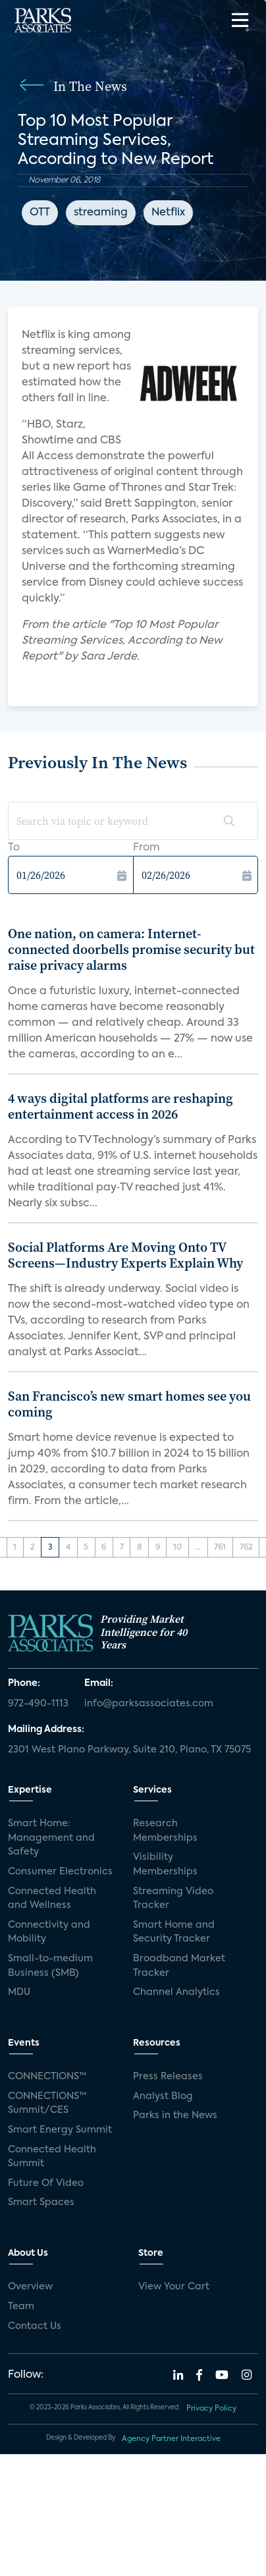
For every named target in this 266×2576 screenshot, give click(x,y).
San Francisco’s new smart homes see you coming (129, 1404)
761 (220, 1548)
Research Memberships (165, 1831)
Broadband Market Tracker (179, 1966)
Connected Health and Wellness (52, 1899)
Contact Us (34, 2326)
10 (177, 1548)
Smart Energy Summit (60, 2130)
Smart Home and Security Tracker (174, 1932)
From (146, 848)
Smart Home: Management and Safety (51, 1838)
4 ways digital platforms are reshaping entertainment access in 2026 (120, 1106)
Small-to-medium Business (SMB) (50, 1966)
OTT (40, 213)
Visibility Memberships (165, 1864)
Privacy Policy (211, 2409)
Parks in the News (175, 2115)
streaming (101, 213)
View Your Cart (173, 2286)
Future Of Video (46, 2183)
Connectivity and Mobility (49, 1932)
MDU (19, 1992)
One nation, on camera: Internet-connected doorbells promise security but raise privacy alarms (131, 949)
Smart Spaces (41, 2202)
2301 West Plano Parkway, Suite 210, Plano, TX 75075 (129, 1749)
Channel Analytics (176, 1992)
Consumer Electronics (60, 1871)
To (14, 848)
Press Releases (168, 2076)
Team (21, 2306)
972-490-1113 (38, 1703)
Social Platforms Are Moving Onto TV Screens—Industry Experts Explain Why (125, 1255)
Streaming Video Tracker (173, 1899)
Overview (30, 2286)
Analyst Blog (163, 2096)
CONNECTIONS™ (47, 2076)
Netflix (168, 213)
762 (246, 1548)
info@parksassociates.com (148, 1703)
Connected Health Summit (52, 2157)
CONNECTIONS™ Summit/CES (47, 2103)
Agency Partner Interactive (171, 2439)
